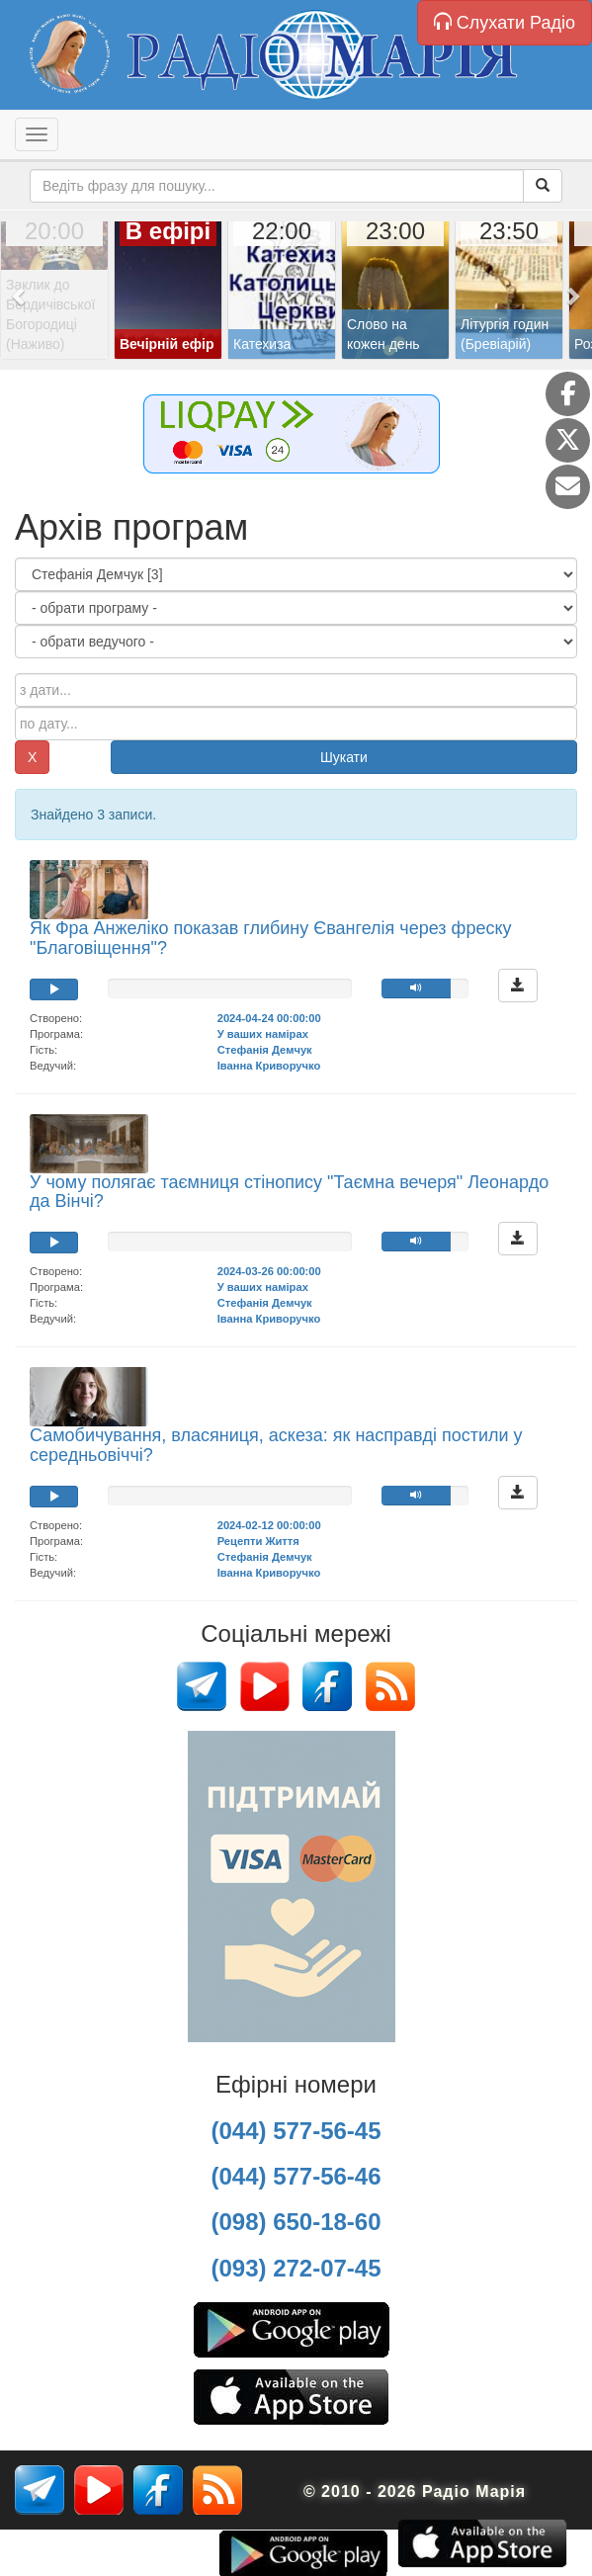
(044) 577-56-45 (296, 2130)
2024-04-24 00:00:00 (269, 1018)
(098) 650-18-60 (296, 2221)
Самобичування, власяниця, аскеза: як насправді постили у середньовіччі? (276, 1445)
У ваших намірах (262, 1034)
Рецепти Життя (258, 1541)
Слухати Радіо (504, 22)
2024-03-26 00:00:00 (269, 1271)
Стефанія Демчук (264, 1050)
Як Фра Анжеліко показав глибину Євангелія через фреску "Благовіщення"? (271, 938)
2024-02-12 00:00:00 (269, 1525)
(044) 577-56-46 (296, 2176)
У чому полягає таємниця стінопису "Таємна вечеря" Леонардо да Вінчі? (289, 1192)
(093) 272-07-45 (296, 2268)
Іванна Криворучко (269, 1066)
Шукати (344, 757)
